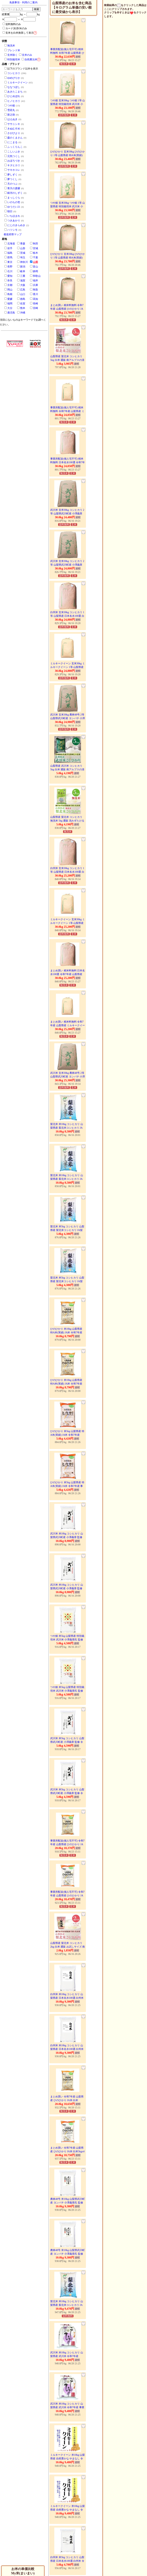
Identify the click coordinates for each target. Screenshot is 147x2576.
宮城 (35, 248)
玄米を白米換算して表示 (20, 32)
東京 (9, 262)
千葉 (35, 257)
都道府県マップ (13, 234)
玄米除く (12, 55)
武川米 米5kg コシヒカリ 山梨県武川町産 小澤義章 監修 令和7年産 (67, 1742)
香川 (35, 294)
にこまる (12, 142)
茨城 (22, 253)
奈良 (9, 280)
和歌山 (37, 276)
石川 (9, 271)
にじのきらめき (16, 225)
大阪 (22, 285)
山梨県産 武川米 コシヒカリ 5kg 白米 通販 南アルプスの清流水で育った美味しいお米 (67, 769)
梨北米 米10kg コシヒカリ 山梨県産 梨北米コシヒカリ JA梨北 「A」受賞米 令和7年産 (66, 1128)
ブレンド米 (13, 50)
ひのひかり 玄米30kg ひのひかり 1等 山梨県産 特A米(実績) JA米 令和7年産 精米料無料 (67, 257)
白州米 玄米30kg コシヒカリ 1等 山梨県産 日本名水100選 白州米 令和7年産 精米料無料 (67, 872)
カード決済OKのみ (15, 28)
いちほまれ (13, 216)
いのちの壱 (13, 202)
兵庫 (35, 285)
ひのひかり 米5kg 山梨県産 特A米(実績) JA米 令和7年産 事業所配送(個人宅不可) (67, 1486)
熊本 (22, 308)
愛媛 (9, 299)
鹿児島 (11, 312)
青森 (22, 243)
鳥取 (35, 289)
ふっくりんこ (15, 147)
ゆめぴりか (13, 78)
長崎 (35, 303)
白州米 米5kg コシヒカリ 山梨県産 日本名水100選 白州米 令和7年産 (67, 2561)
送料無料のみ (12, 24)
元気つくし (13, 156)
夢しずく (12, 174)
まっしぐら (13, 197)
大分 (9, 308)
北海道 (11, 243)
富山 (35, 266)
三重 (22, 276)
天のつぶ (12, 183)
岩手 (9, 248)
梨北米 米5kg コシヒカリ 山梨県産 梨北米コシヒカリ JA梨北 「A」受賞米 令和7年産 (67, 1230)
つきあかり (13, 220)
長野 (9, 266)
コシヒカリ (13, 73)
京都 (9, 285)
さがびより (13, 133)
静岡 (35, 271)
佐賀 (22, 303)
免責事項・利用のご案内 (23, 2)
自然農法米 (30, 59)
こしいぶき (13, 151)
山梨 (35, 262)
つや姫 (11, 105)
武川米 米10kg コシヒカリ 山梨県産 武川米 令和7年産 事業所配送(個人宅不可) (67, 2407)
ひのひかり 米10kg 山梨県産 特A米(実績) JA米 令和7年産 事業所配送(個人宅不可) (66, 1384)
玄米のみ (27, 55)
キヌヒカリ (13, 165)
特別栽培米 (13, 59)
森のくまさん (15, 137)
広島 (22, 289)
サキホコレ (13, 170)
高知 (35, 299)
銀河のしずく (15, 193)
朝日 (9, 211)
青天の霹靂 (13, 188)
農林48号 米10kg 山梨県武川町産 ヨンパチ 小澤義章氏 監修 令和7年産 (67, 2202)
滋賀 (22, 280)
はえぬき (12, 119)
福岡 (9, 303)
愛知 (9, 276)
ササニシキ (13, 124)
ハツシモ (12, 229)
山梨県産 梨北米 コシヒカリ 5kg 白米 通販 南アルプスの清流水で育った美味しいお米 (67, 360)
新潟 (22, 266)
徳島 (22, 299)
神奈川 (24, 262)
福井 (35, 280)
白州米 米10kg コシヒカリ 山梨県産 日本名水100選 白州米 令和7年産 (67, 1998)
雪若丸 (11, 110)
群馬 (9, 257)
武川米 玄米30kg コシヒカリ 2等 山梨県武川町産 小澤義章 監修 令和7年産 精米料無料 (67, 565)
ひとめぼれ (13, 96)
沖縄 (22, 312)
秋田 (35, 243)
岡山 (9, 289)
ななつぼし (13, 87)
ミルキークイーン (17, 82)
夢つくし (12, 179)
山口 (22, 294)
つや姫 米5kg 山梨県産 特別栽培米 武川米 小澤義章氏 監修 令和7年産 (67, 1639)
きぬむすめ (13, 128)
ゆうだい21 (13, 206)
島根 (9, 294)
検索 (36, 9)
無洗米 (11, 45)
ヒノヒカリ (13, 101)
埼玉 (22, 257)
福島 (9, 253)
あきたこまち (15, 91)
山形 (22, 248)
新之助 (11, 114)
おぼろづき (13, 160)
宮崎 (35, 308)
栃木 (35, 253)
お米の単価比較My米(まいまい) (23, 2571)
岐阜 (22, 271)
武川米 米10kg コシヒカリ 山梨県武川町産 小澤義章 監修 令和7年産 (66, 1537)
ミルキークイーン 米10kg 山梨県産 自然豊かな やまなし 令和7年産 (67, 2458)
